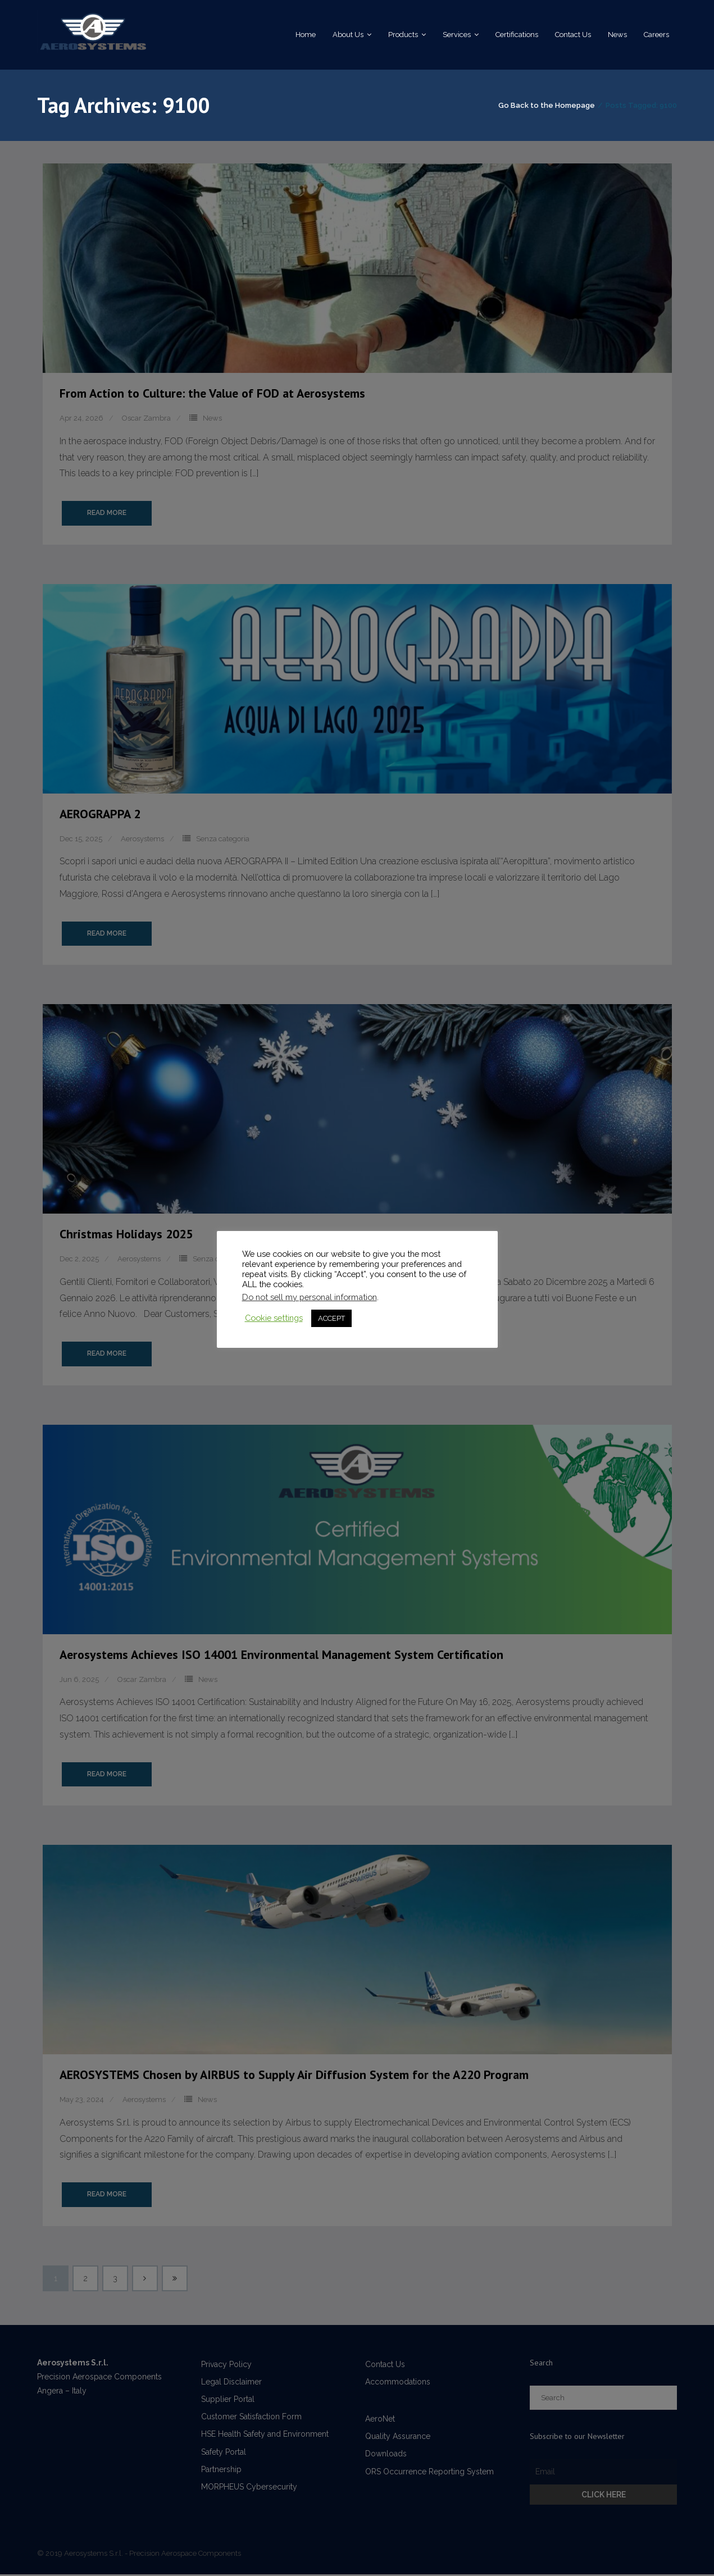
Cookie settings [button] (274, 1318)
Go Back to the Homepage (547, 106)
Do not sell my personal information (309, 1297)
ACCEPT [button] (331, 1318)
